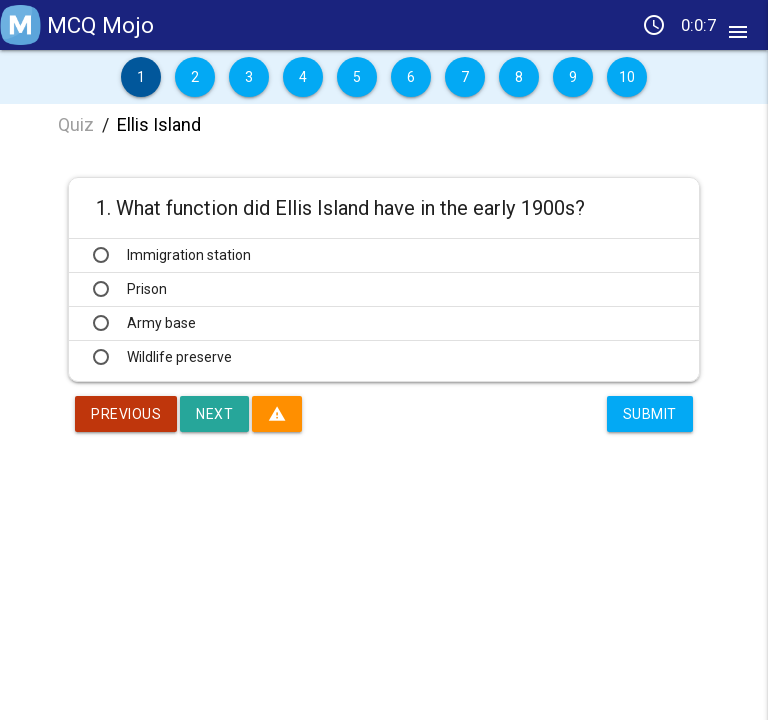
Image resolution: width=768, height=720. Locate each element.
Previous (126, 414)
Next (214, 414)
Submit (650, 414)
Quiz (76, 124)
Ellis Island (159, 124)
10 (627, 77)
